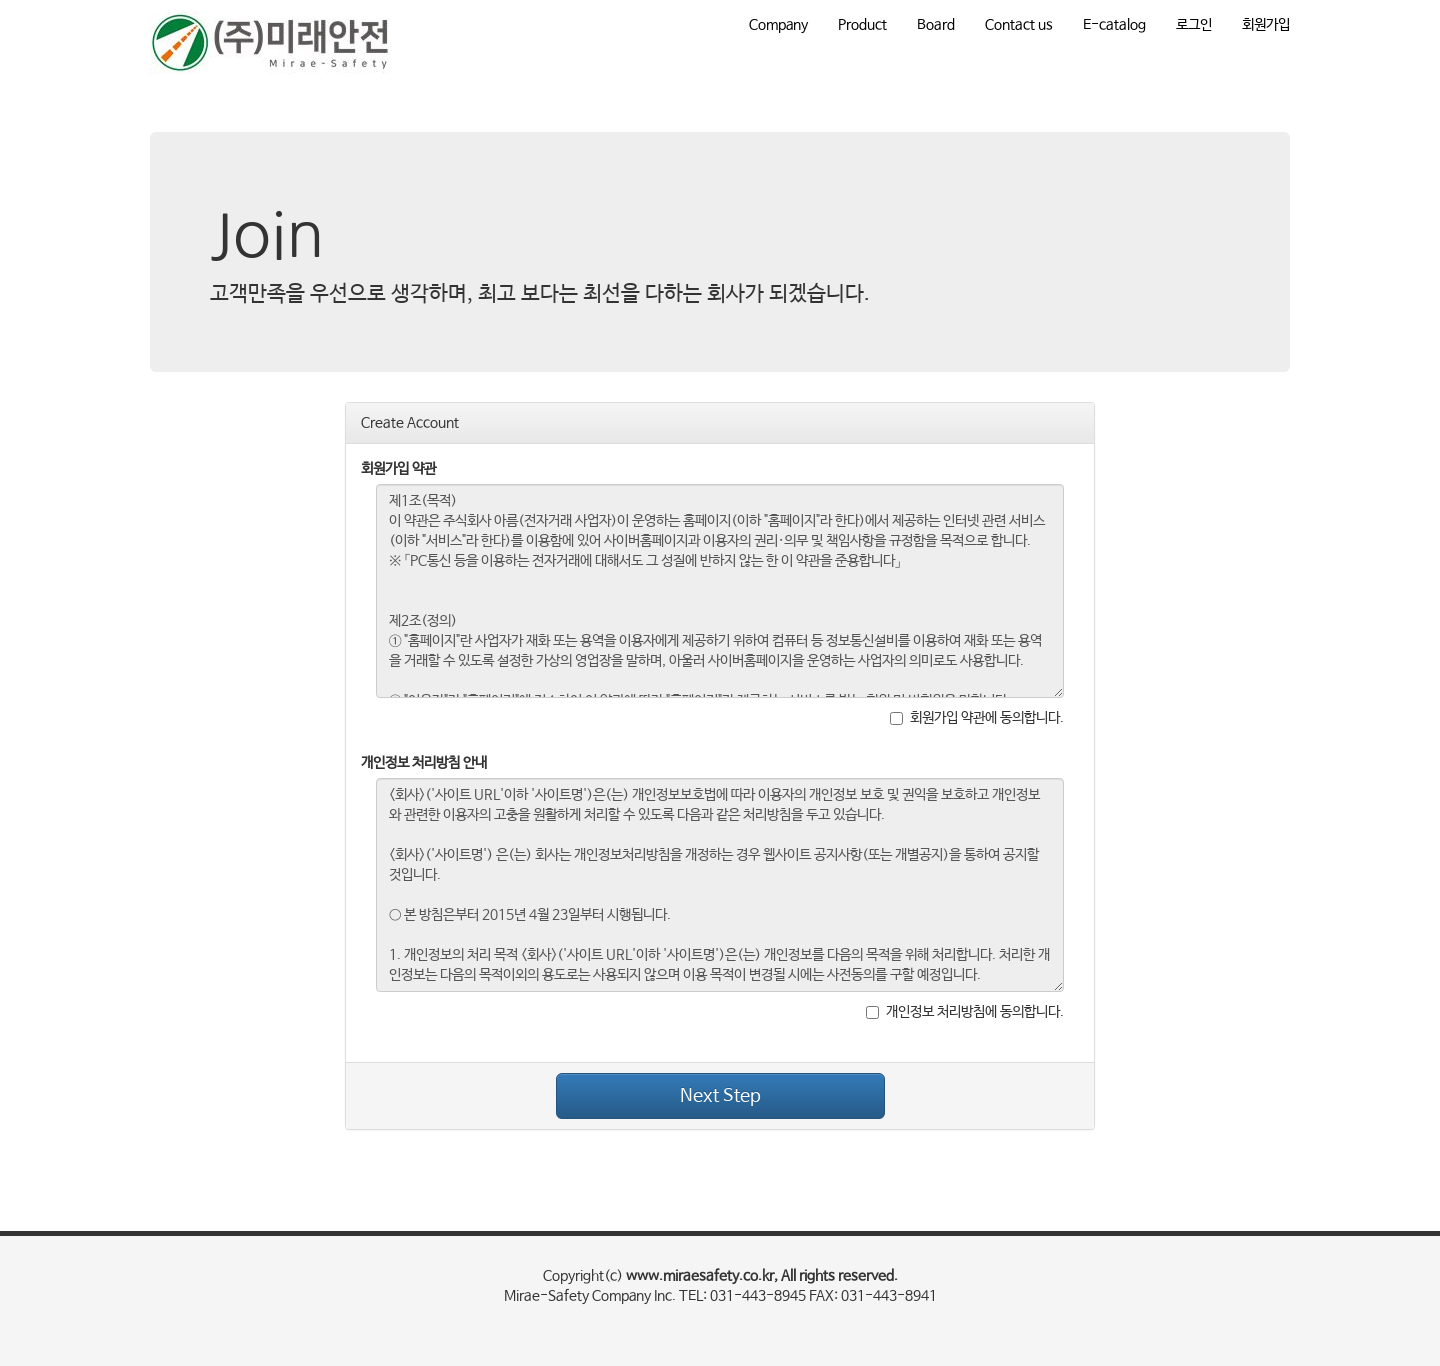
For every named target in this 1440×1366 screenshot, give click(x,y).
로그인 (1194, 25)
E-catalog (1114, 25)
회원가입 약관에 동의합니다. (977, 718)
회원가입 (1266, 25)
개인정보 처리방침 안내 (424, 763)
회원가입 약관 (398, 469)
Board (936, 25)
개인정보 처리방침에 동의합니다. (965, 1012)
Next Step (720, 1096)
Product (862, 25)
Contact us (1019, 25)
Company (778, 25)
